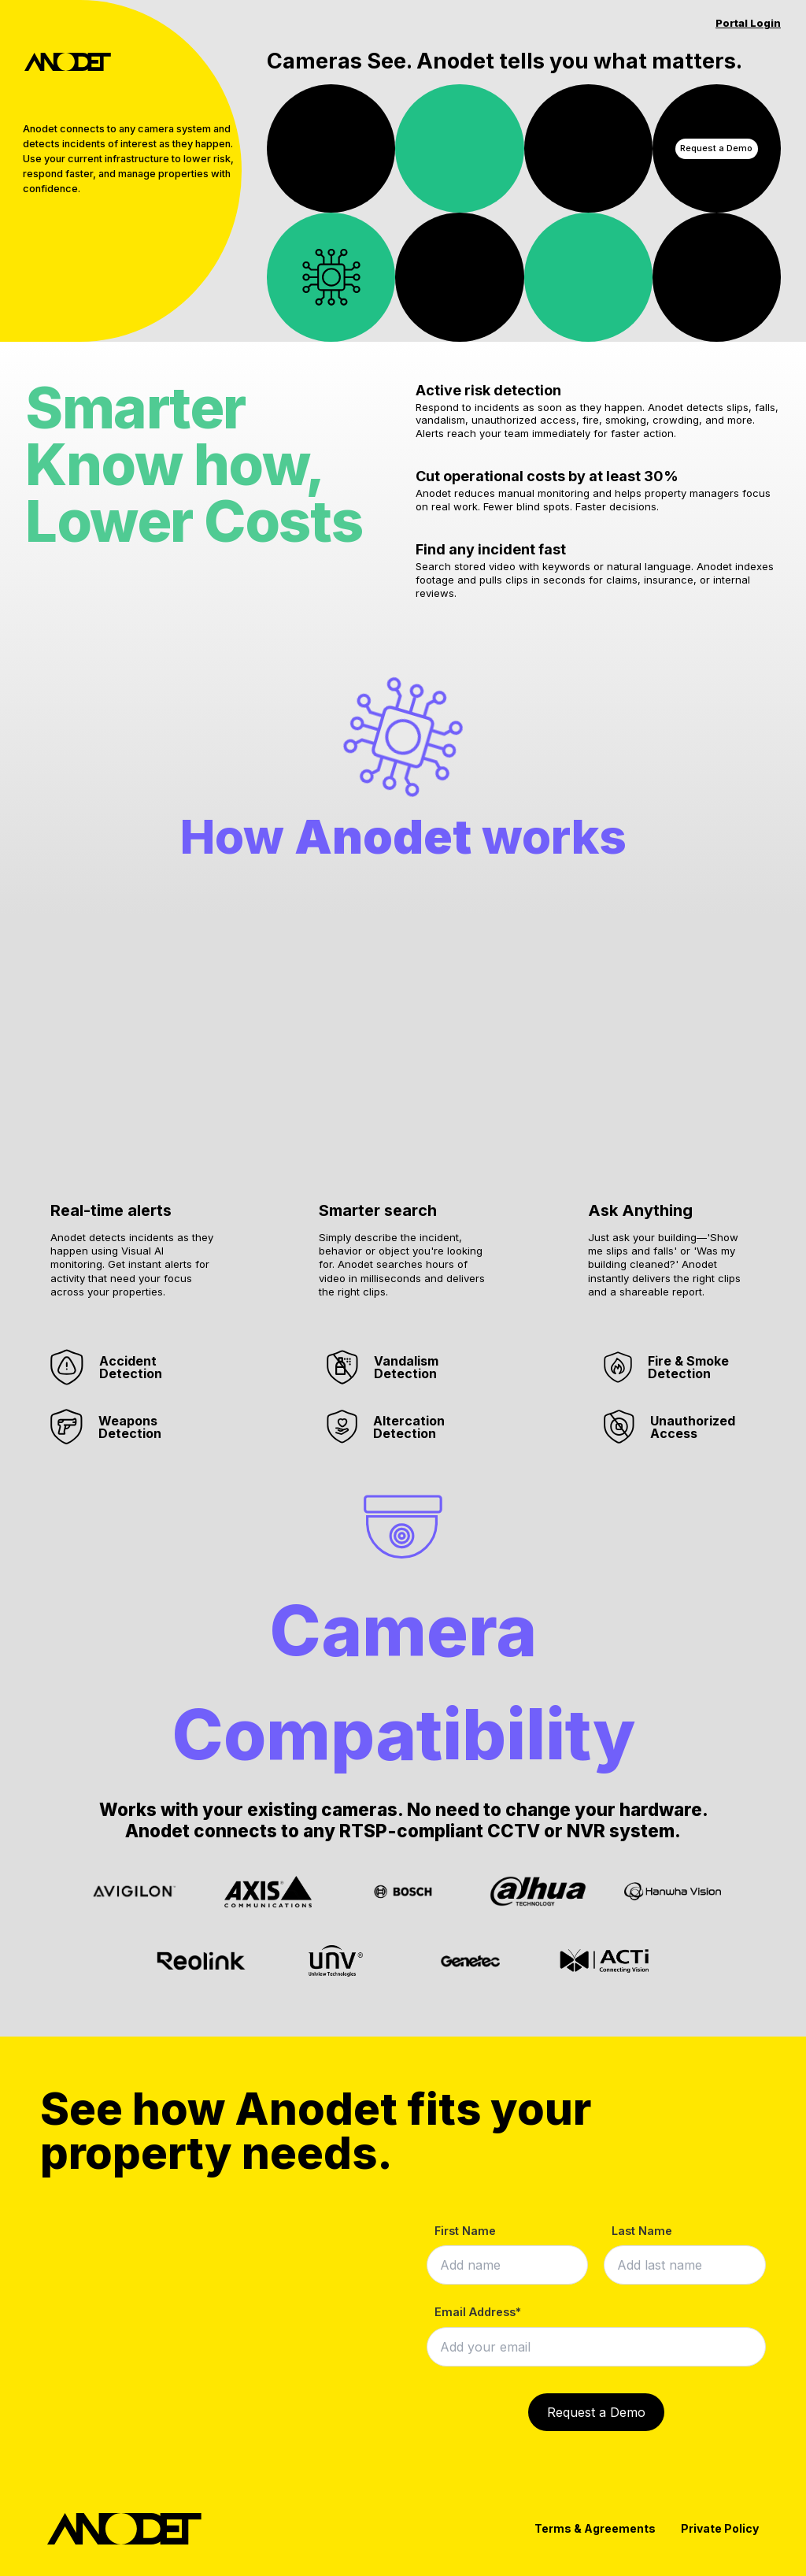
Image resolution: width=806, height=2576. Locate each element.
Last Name (642, 2230)
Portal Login (748, 23)
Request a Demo (716, 148)
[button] (134, 1049)
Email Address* (477, 2311)
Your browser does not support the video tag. (331, 148)
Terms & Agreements (595, 2528)
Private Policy (720, 2528)
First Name (465, 2230)
